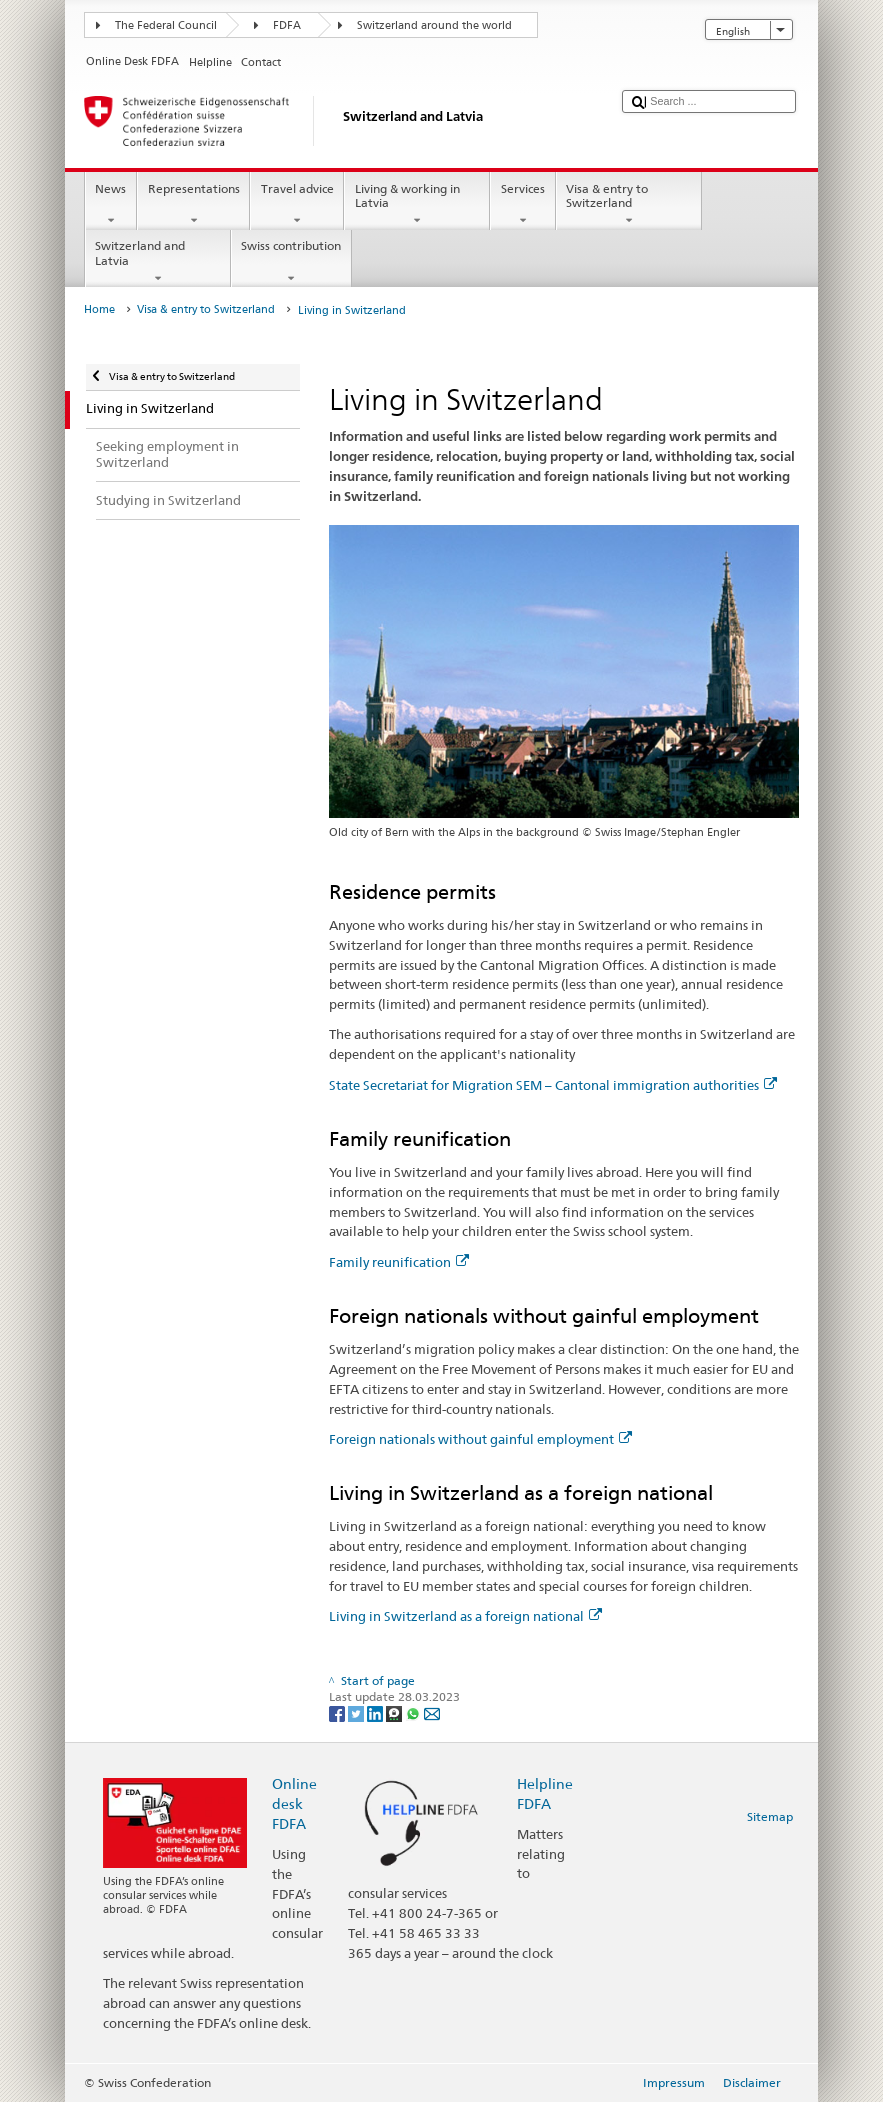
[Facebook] (338, 1712)
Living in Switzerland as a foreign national (465, 1616)
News (111, 205)
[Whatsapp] (414, 1712)
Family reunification (399, 1262)
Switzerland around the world (434, 25)
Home (99, 309)
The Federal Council (166, 25)
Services (522, 205)
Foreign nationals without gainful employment (480, 1439)
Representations (193, 205)
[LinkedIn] (376, 1712)
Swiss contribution (291, 262)
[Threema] (395, 1712)
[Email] (432, 1712)
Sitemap (770, 1816)
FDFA (287, 25)
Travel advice (297, 205)
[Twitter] (357, 1712)
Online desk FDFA (294, 1803)
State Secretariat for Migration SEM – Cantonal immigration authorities (553, 1085)
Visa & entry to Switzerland (629, 205)
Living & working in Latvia (417, 205)
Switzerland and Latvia (158, 262)
